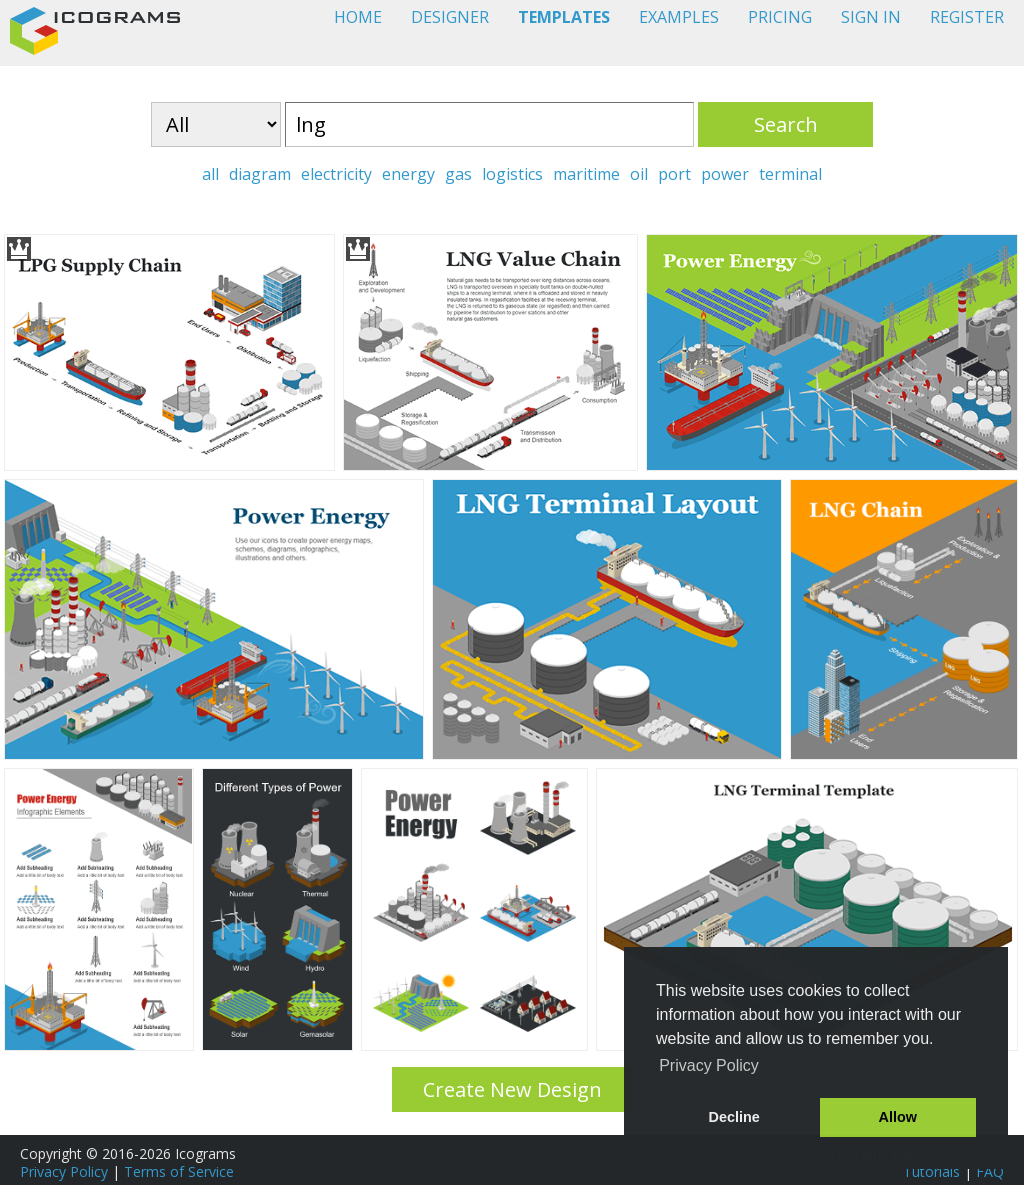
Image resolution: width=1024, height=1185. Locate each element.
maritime (586, 174)
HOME (358, 17)
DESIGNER (450, 17)
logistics (512, 174)
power (725, 174)
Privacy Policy (64, 1171)
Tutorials (931, 1171)
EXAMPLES (679, 17)
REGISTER (967, 17)
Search (786, 124)
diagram (260, 174)
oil (639, 174)
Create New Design (512, 1089)
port (674, 174)
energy (408, 174)
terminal (790, 174)
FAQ (990, 1171)
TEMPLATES (564, 17)
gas (458, 174)
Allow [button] (898, 1117)
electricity (336, 174)
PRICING (780, 17)
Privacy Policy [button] (709, 1065)
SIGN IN (871, 17)
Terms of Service (179, 1171)
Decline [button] (734, 1117)
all (210, 174)
